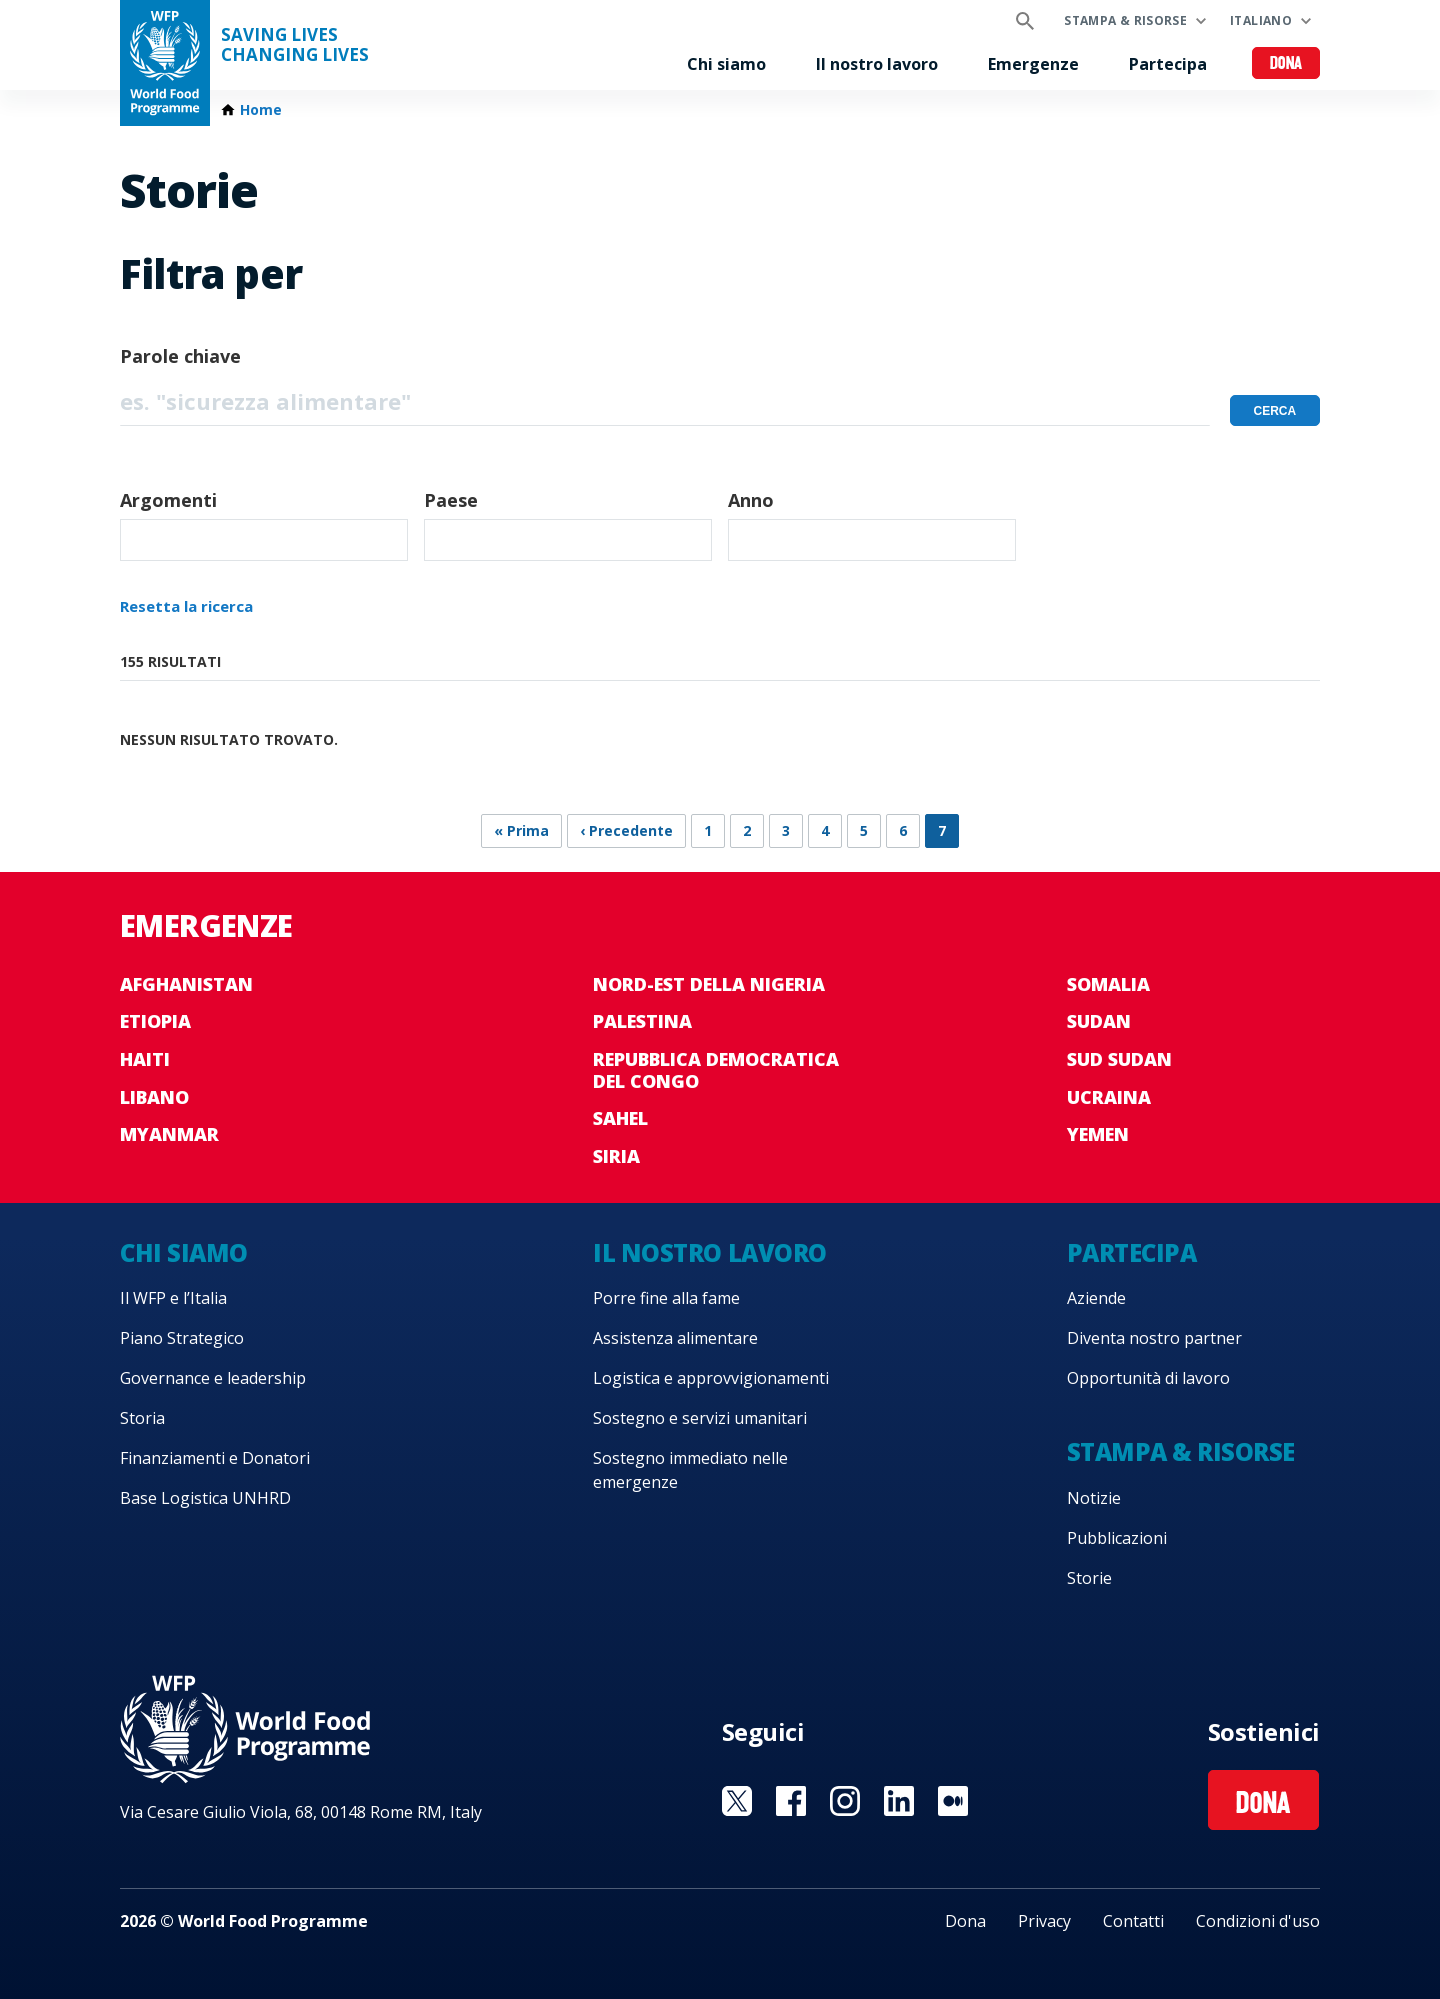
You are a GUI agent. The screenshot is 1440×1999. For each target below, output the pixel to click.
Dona (1286, 64)
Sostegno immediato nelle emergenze (690, 1470)
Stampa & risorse (1125, 20)
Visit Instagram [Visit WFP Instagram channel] (845, 1801)
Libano (154, 1097)
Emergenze (1033, 64)
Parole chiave (180, 356)
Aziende (1096, 1298)
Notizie (1094, 1498)
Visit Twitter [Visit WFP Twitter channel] (737, 1801)
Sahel (620, 1118)
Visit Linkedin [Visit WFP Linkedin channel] (899, 1801)
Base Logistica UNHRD (205, 1498)
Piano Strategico (182, 1338)
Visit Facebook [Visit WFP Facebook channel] (791, 1801)
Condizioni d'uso (1258, 1921)
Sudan (1099, 1021)
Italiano (1261, 20)
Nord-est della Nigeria (709, 984)
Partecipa (1168, 64)
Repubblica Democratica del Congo (716, 1070)
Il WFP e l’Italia (173, 1298)
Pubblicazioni (1117, 1538)
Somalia (1108, 984)
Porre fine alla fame (666, 1298)
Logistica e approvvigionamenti (711, 1378)
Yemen (1098, 1134)
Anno (751, 500)
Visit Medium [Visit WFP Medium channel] (953, 1801)
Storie (1089, 1578)
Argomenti (168, 500)
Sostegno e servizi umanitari (700, 1418)
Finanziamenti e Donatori (215, 1458)
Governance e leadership (213, 1378)
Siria (616, 1156)
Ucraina (1109, 1097)
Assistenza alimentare (675, 1338)
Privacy (1044, 1921)
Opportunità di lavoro (1148, 1378)
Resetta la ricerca (186, 606)
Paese (451, 500)
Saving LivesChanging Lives (295, 45)
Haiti (145, 1059)
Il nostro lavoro (877, 64)
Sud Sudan (1119, 1059)
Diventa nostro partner (1154, 1338)
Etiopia (155, 1021)
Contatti (1133, 1921)
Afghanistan (186, 984)
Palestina (642, 1021)
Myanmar (169, 1134)
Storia (142, 1418)
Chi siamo (726, 64)
